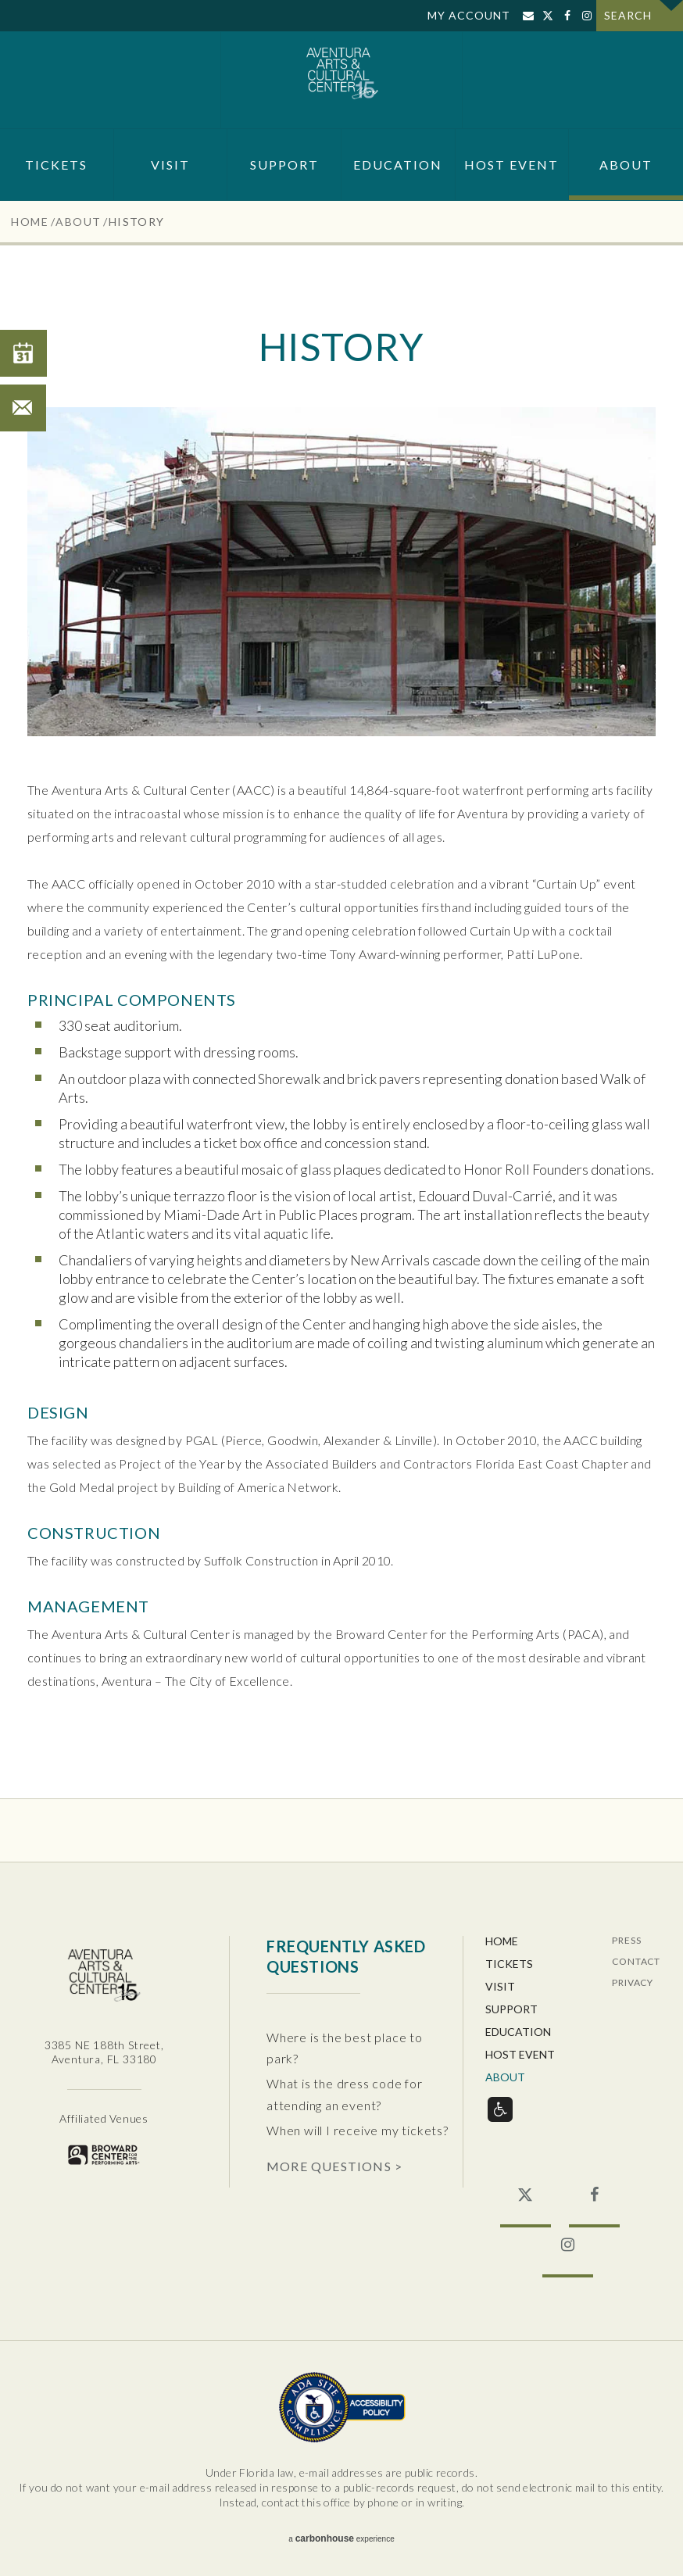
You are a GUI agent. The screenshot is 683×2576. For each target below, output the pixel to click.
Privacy (632, 1983)
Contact (636, 1962)
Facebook (567, 15)
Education (397, 164)
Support (284, 164)
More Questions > (334, 2166)
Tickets (56, 164)
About (626, 164)
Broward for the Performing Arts (104, 2154)
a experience (341, 2538)
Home (29, 221)
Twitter (547, 15)
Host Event (511, 164)
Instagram (586, 15)
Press (626, 1941)
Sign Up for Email (528, 15)
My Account (468, 15)
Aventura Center (342, 80)
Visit (170, 164)
